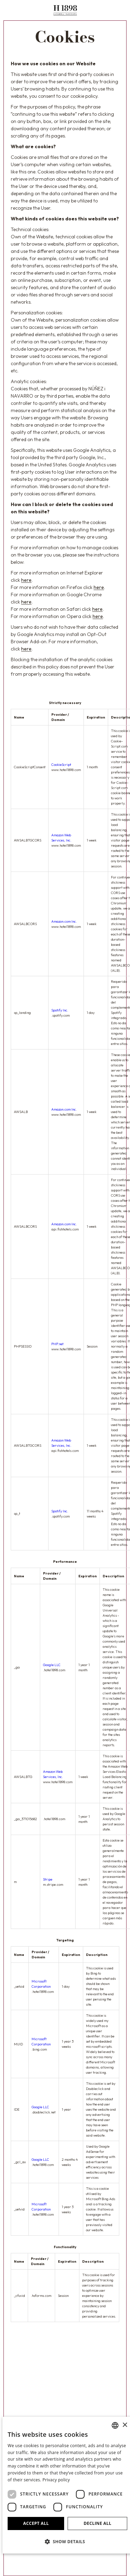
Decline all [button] (97, 2523)
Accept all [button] (36, 2523)
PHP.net (57, 1344)
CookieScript (61, 764)
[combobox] (115, 2425)
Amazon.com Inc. (64, 921)
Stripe (47, 1879)
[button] (67, 2541)
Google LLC (52, 1665)
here (26, 580)
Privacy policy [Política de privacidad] (56, 2480)
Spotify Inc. (59, 1010)
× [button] (124, 2425)
